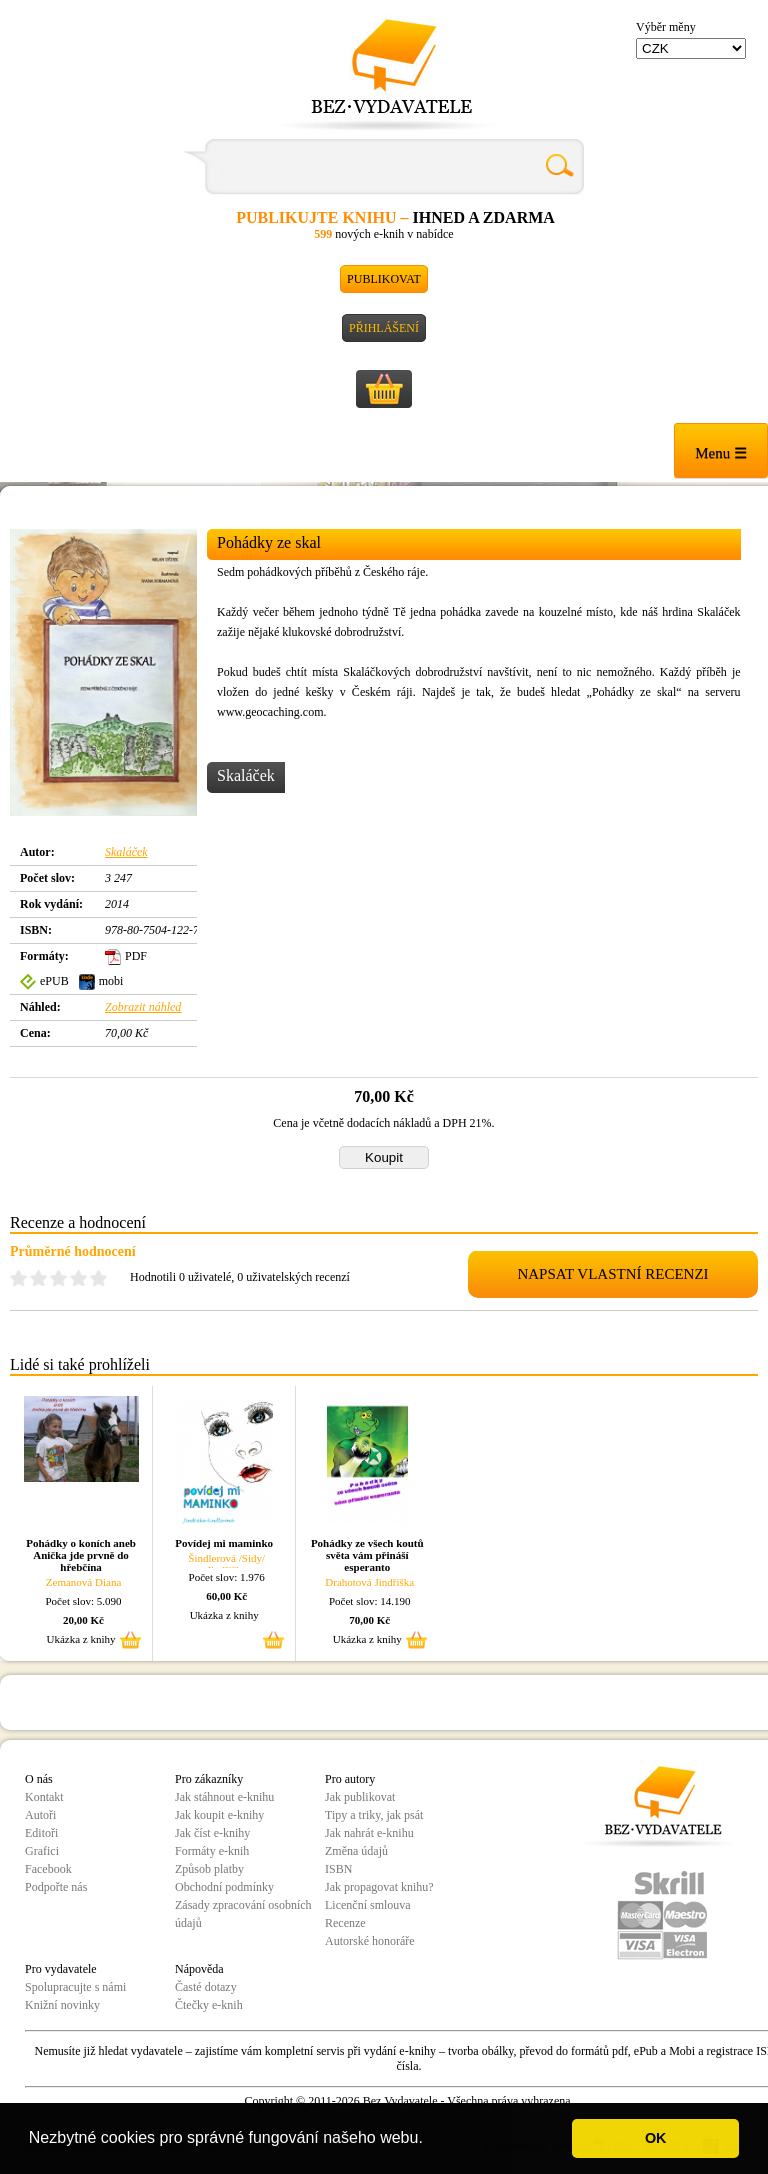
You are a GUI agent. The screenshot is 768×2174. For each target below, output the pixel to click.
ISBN (338, 1869)
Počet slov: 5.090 (84, 1601)
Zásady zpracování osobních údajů (243, 1914)
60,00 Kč (226, 1596)
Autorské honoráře (370, 1941)
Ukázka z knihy (81, 1639)
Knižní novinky (62, 2005)
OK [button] (656, 2138)
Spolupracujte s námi (75, 1987)
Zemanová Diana (83, 1582)
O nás (39, 1779)
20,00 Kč (83, 1620)
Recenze (345, 1923)
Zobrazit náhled (143, 1007)
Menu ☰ (721, 453)
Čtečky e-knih (209, 2005)
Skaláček (126, 852)
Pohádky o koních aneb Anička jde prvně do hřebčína (81, 1555)
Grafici (42, 1851)
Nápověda (199, 1969)
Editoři (41, 1833)
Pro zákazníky (209, 1779)
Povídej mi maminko (224, 1543)
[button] (430, 2140)
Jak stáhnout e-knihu (224, 1797)
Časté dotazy (206, 1987)
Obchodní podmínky (224, 1887)
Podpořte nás (56, 1887)
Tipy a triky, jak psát (374, 1815)
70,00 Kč (369, 1620)
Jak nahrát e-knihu (369, 1833)
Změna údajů (356, 1851)
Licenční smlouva (368, 1905)
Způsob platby (209, 1869)
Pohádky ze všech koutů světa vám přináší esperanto (367, 1555)
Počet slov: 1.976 (227, 1577)
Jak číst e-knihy (212, 1833)
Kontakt (44, 1797)
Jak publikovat (360, 1797)
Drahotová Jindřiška (369, 1582)
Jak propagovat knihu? (379, 1887)
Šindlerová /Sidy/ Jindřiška (226, 1564)
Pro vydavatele (61, 1969)
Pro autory (350, 1779)
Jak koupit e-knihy (219, 1815)
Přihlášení (384, 328)
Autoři (40, 1815)
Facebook (48, 1869)
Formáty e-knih (212, 1851)
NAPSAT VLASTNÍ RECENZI (612, 1274)
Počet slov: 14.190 (370, 1601)
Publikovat (384, 279)
